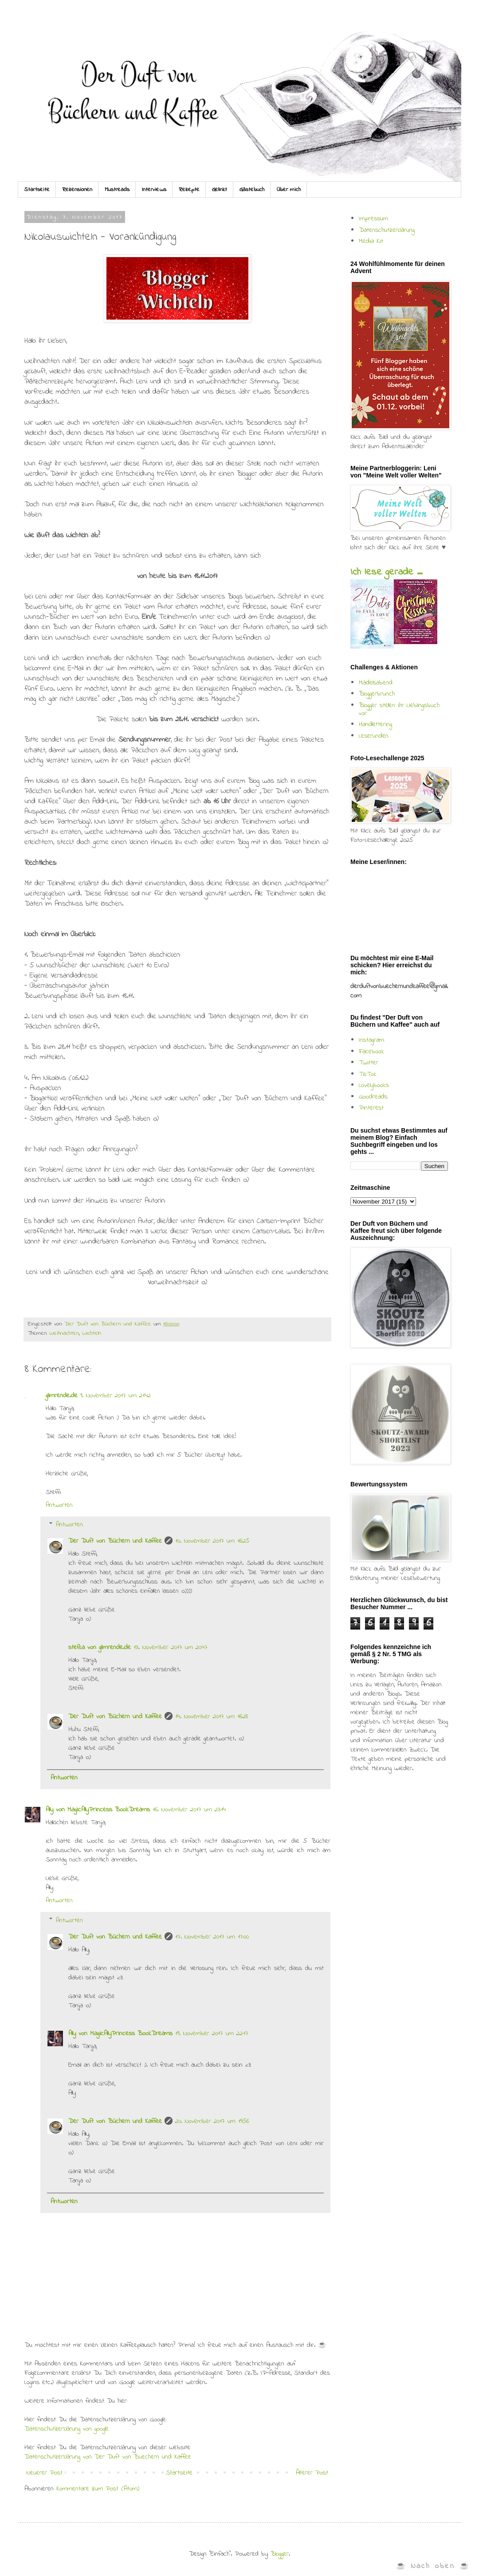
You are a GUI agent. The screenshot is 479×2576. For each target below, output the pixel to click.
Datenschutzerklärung (387, 230)
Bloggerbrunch (377, 694)
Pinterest (371, 1108)
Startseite (37, 189)
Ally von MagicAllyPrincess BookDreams (98, 1809)
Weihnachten (64, 1333)
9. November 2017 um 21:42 (115, 1395)
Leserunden (374, 736)
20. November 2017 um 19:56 (212, 2121)
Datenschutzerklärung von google (66, 2429)
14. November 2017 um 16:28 (211, 1716)
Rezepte (189, 189)
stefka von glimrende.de (99, 1647)
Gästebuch (252, 189)
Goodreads (373, 1097)
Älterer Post (312, 2473)
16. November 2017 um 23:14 (189, 1809)
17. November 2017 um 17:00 (212, 1937)
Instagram (371, 1040)
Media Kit (371, 241)
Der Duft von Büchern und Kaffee (115, 1541)
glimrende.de (62, 1395)
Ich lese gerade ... (386, 572)
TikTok (368, 1074)
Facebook (371, 1051)
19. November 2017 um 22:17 (211, 2033)
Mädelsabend (376, 683)
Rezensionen (77, 189)
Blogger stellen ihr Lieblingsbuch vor (399, 709)
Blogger (280, 2554)
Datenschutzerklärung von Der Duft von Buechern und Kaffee (107, 2457)
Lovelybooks (374, 1085)
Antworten (59, 1505)
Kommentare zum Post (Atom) (97, 2489)
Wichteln (91, 1333)
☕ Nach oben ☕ (433, 2566)
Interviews (154, 189)
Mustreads (117, 189)
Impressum (373, 218)
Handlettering (375, 724)
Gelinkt (219, 189)
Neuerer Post (45, 2473)
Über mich (289, 189)
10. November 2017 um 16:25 (212, 1541)
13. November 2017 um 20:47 (170, 1647)
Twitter (368, 1062)
